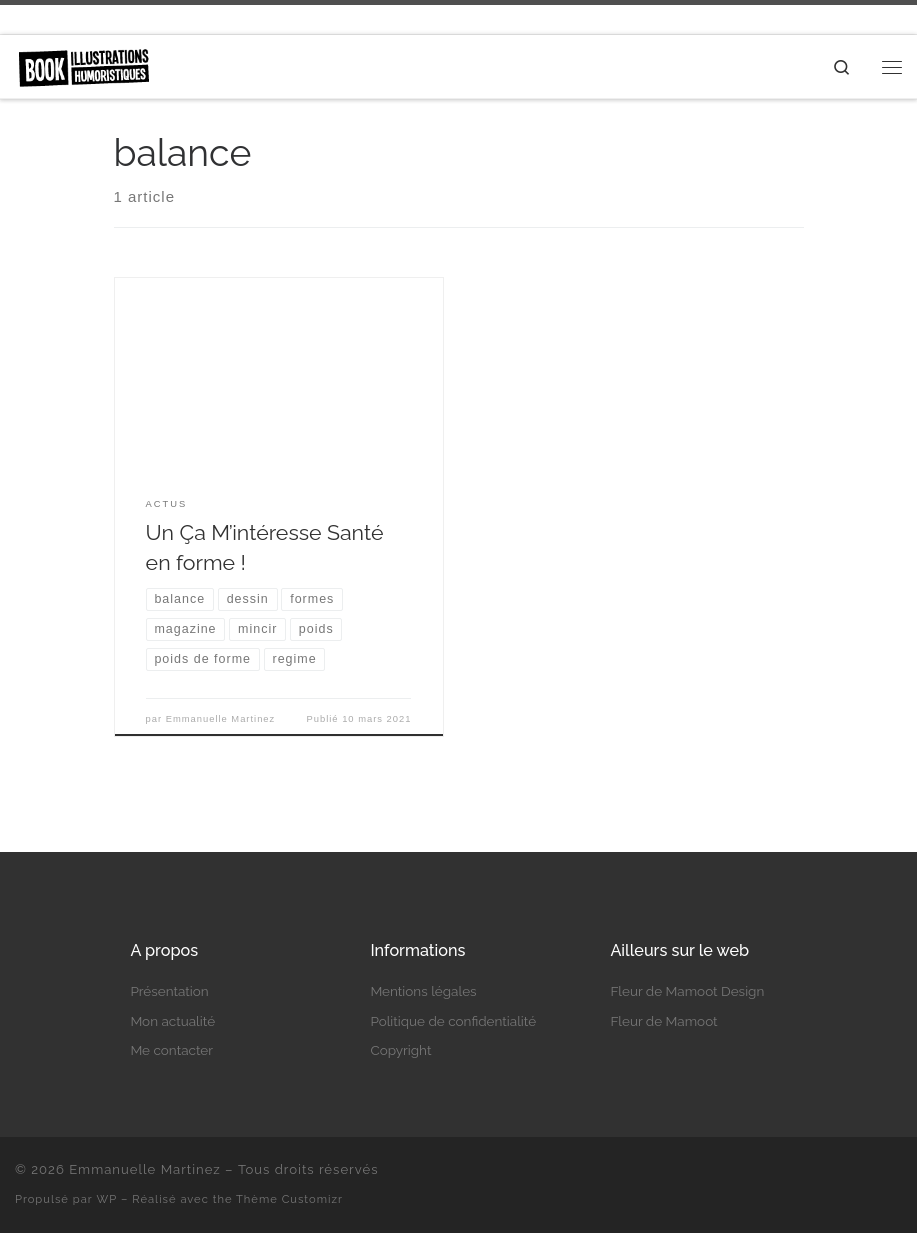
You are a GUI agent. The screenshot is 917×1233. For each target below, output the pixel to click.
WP (107, 1199)
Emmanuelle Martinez (221, 719)
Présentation (169, 991)
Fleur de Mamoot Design (687, 991)
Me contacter (171, 1050)
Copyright (400, 1050)
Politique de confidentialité (453, 1021)
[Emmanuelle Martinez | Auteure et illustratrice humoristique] (83, 65)
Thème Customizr (289, 1199)
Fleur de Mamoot (663, 1021)
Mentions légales (423, 991)
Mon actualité (172, 1021)
